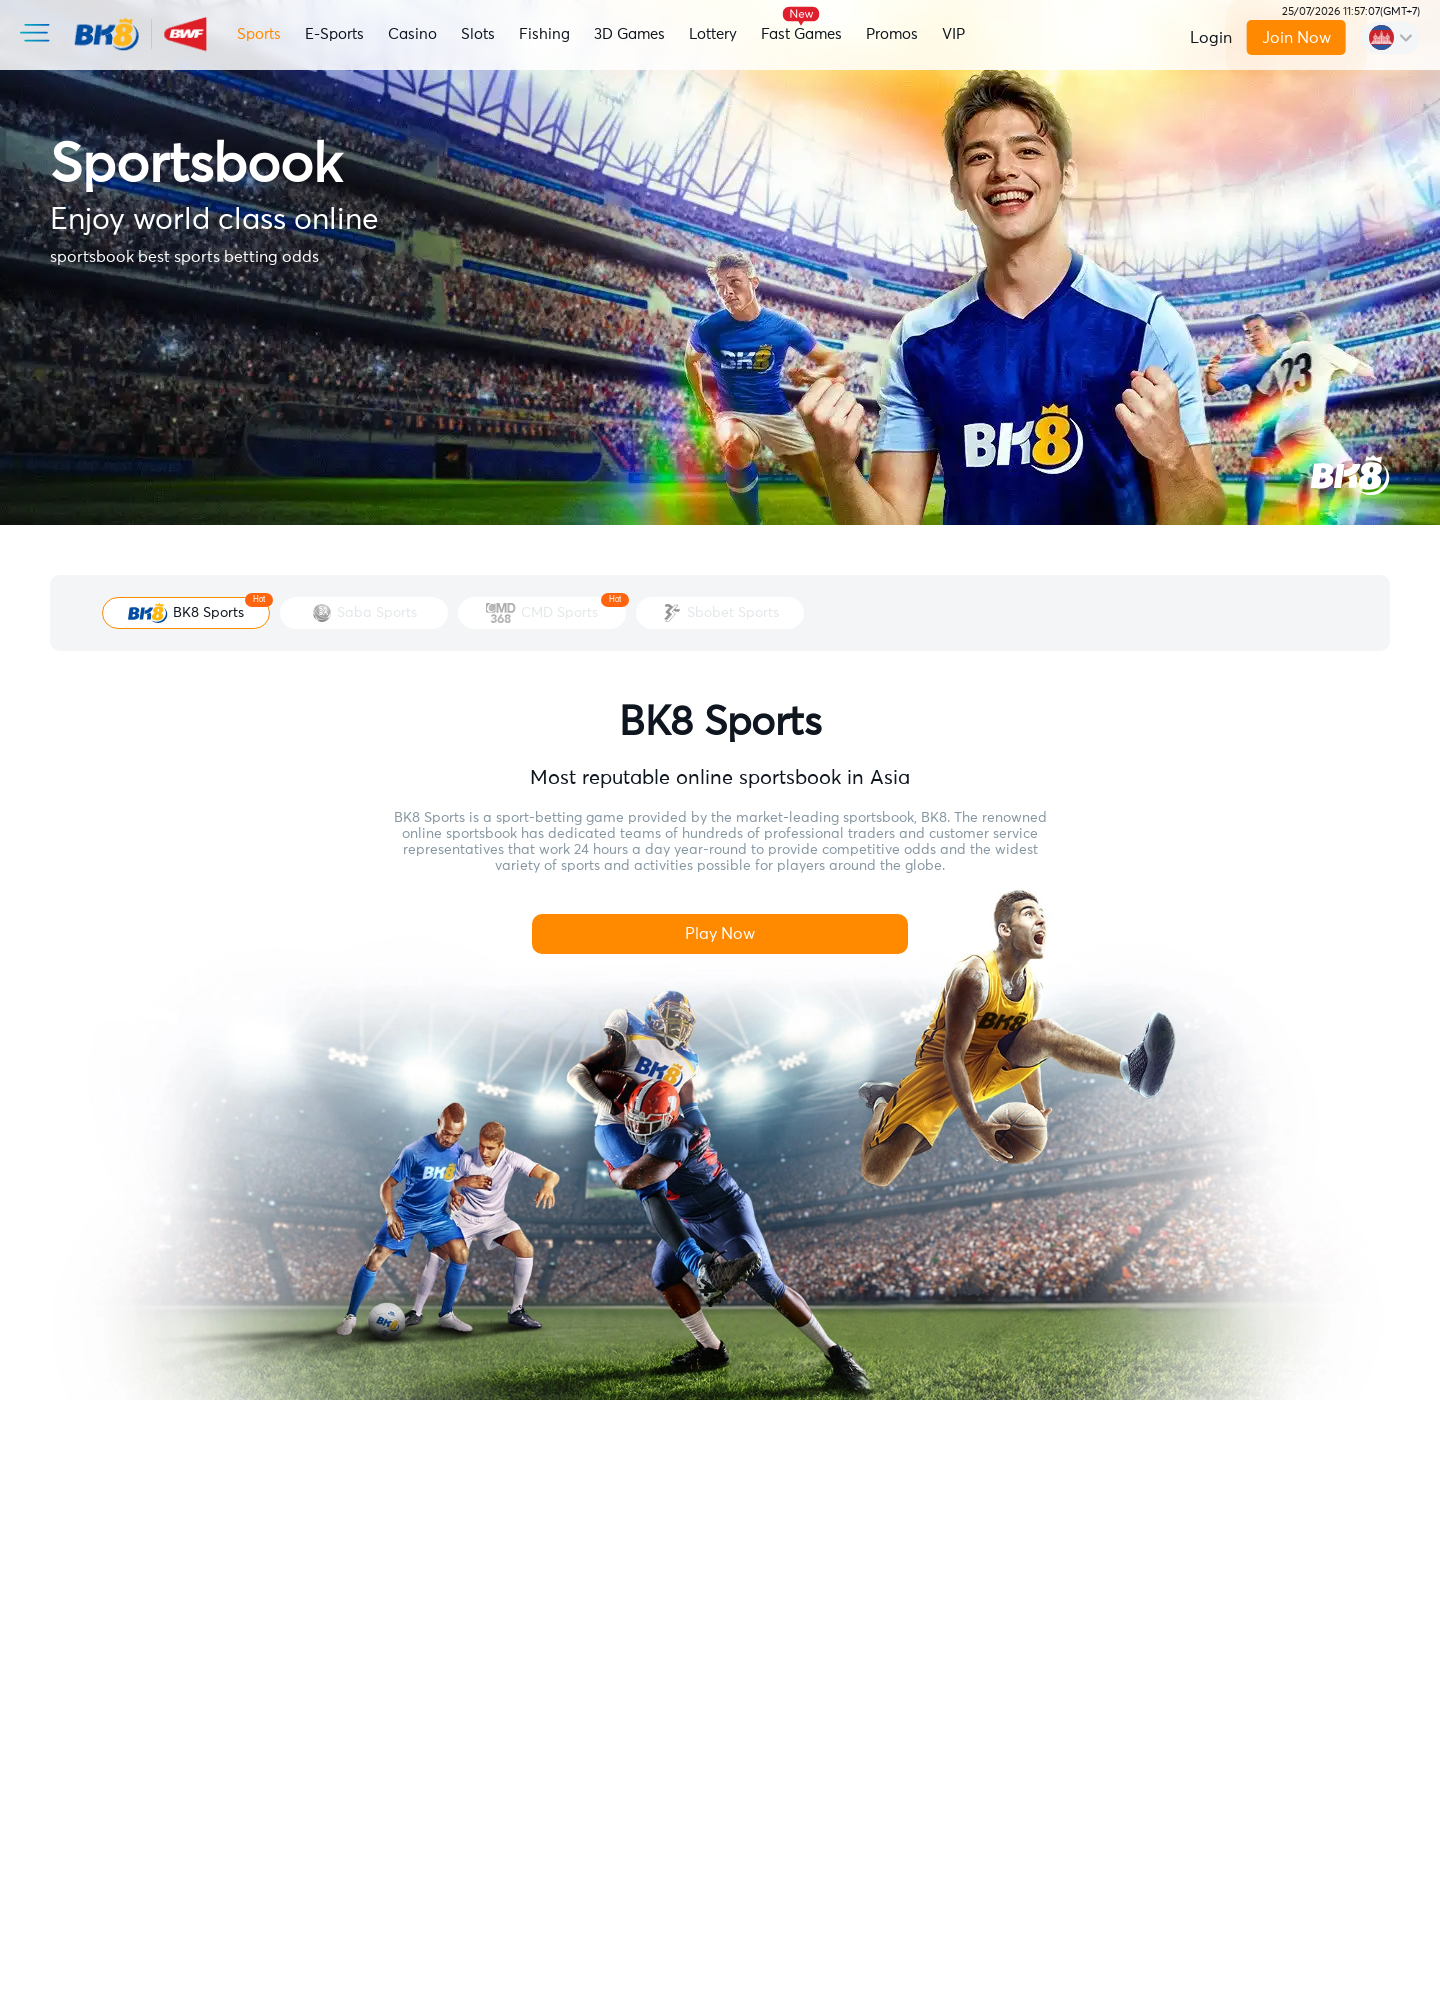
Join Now (1295, 38)
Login (1211, 38)
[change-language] (1390, 38)
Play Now (720, 934)
